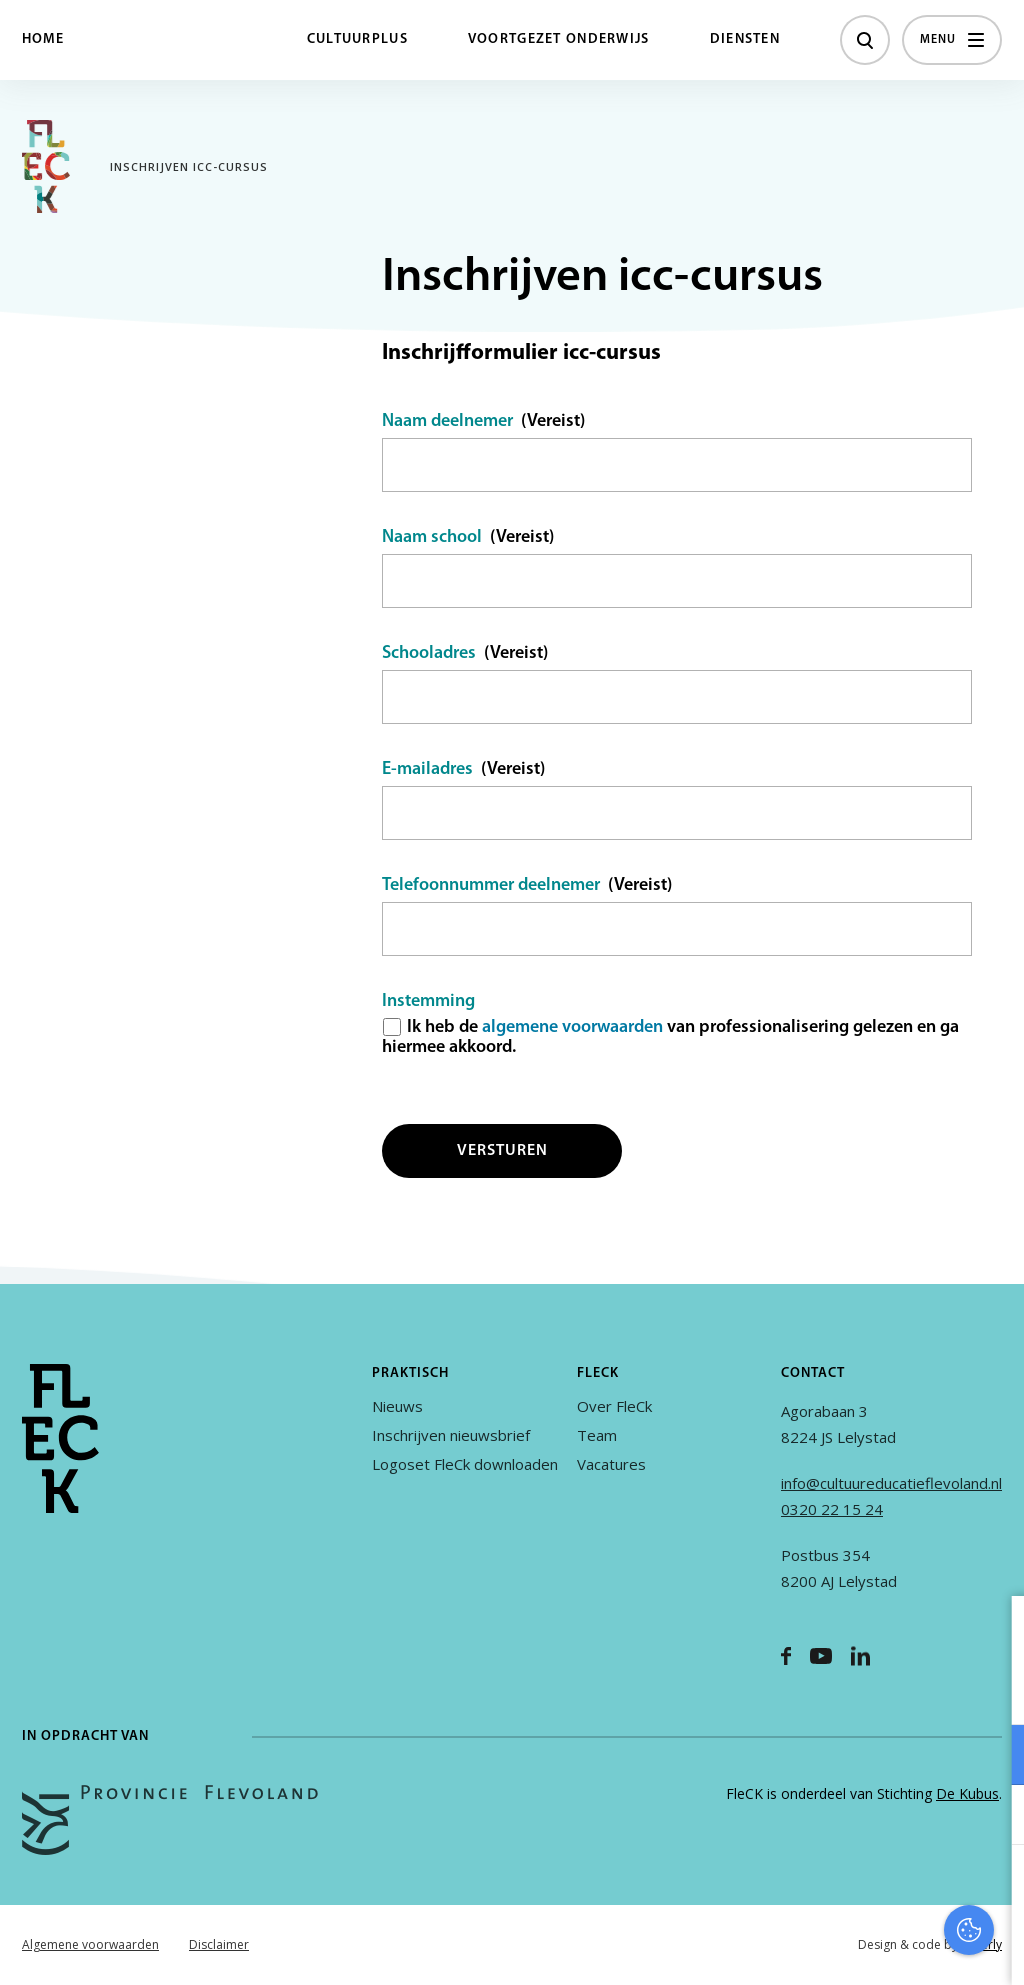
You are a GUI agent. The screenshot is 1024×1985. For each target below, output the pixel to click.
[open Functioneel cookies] (992, 1757)
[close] (993, 1632)
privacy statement (925, 1689)
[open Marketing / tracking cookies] (992, 1817)
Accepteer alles (854, 1889)
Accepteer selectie (854, 1947)
